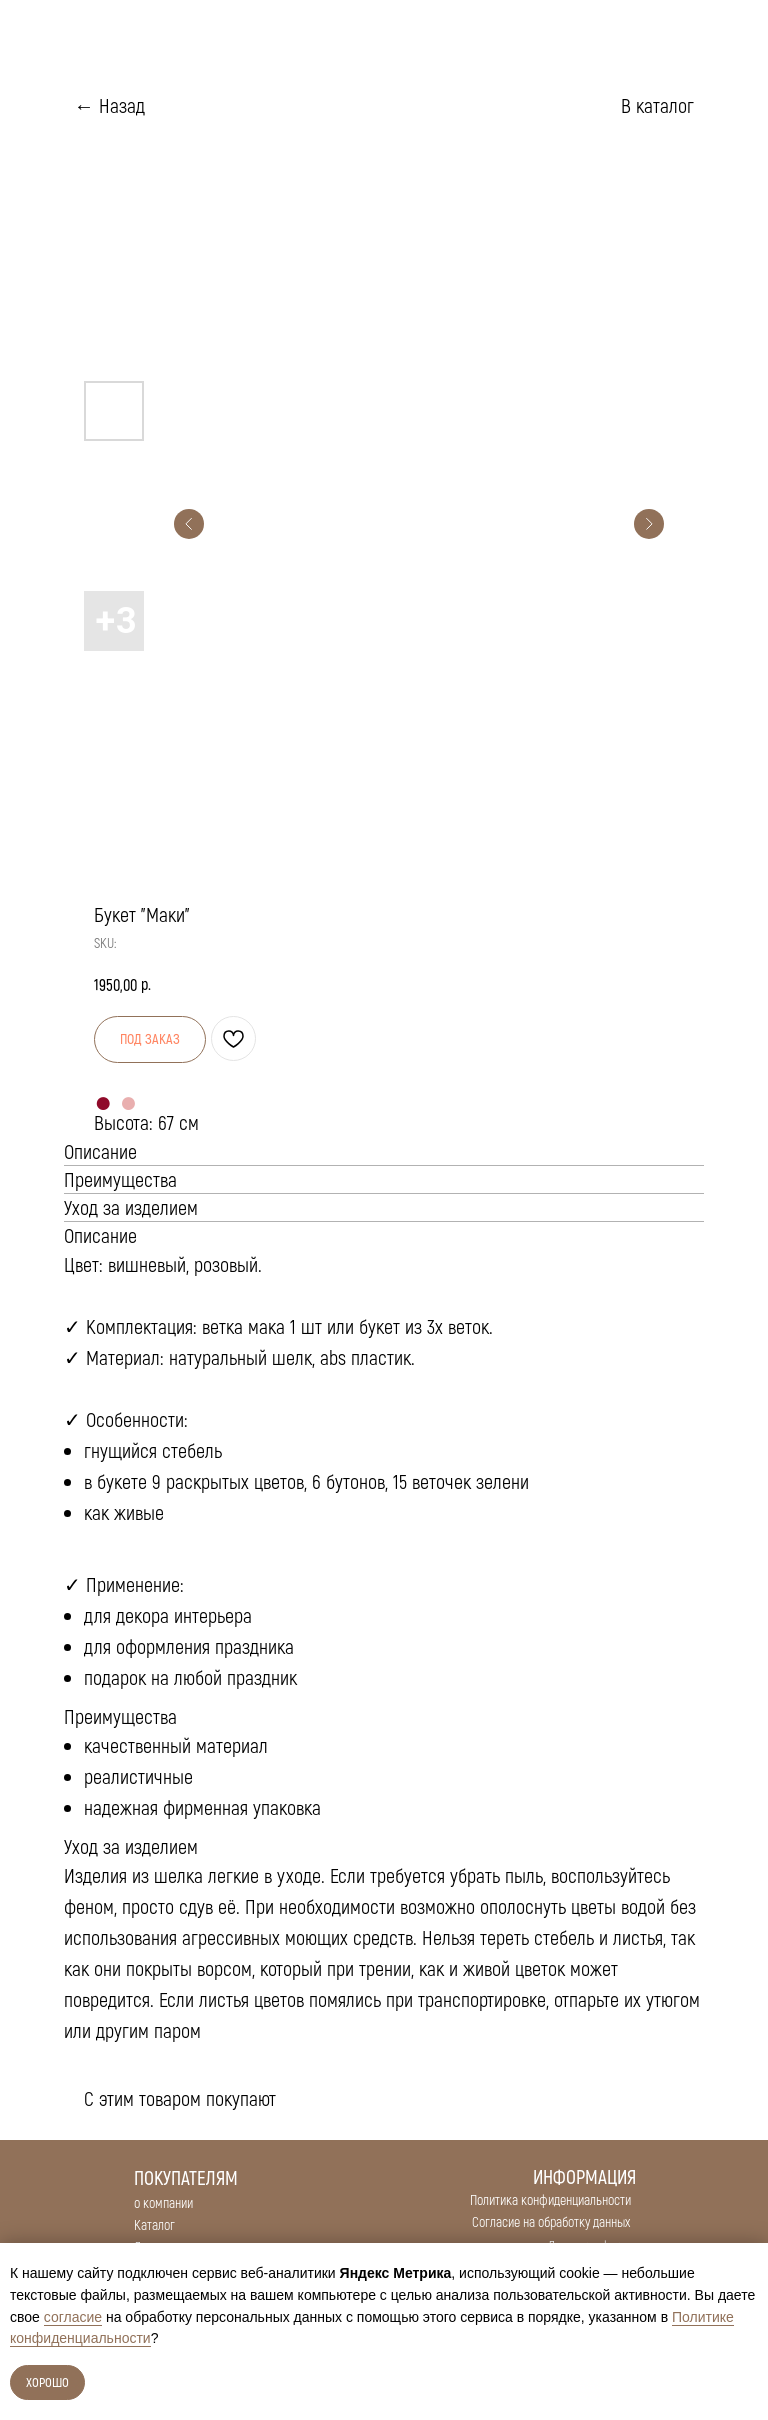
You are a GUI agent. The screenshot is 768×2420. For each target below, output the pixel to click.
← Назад (109, 105)
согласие (73, 2317)
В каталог (657, 105)
